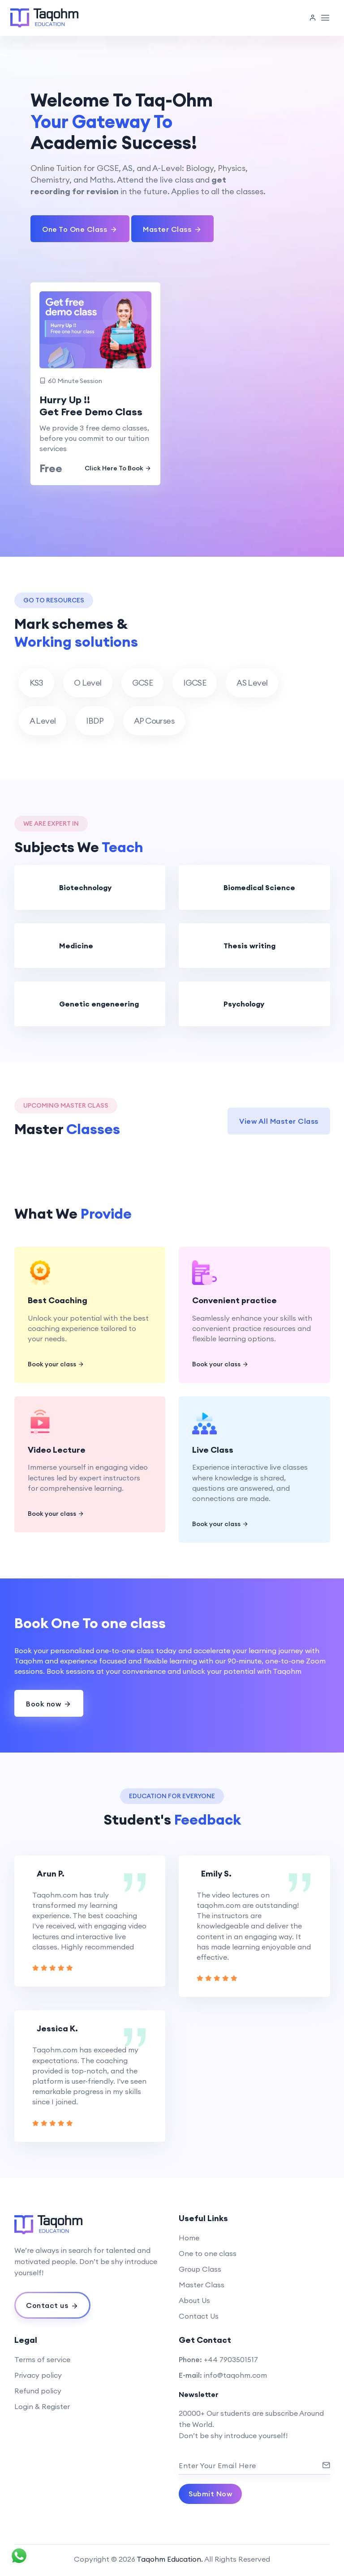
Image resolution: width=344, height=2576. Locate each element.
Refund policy (37, 2390)
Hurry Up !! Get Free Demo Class (90, 405)
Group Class (200, 2269)
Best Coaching (57, 1300)
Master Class (201, 2284)
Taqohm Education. (170, 2559)
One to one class (207, 2253)
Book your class (56, 1364)
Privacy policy (38, 2375)
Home (189, 2237)
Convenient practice (234, 1300)
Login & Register (42, 2406)
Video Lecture (57, 1450)
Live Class (212, 1450)
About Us (194, 2300)
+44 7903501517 (231, 2359)
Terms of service (42, 2359)
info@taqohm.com (235, 2375)
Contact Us (199, 2316)
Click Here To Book (118, 468)
